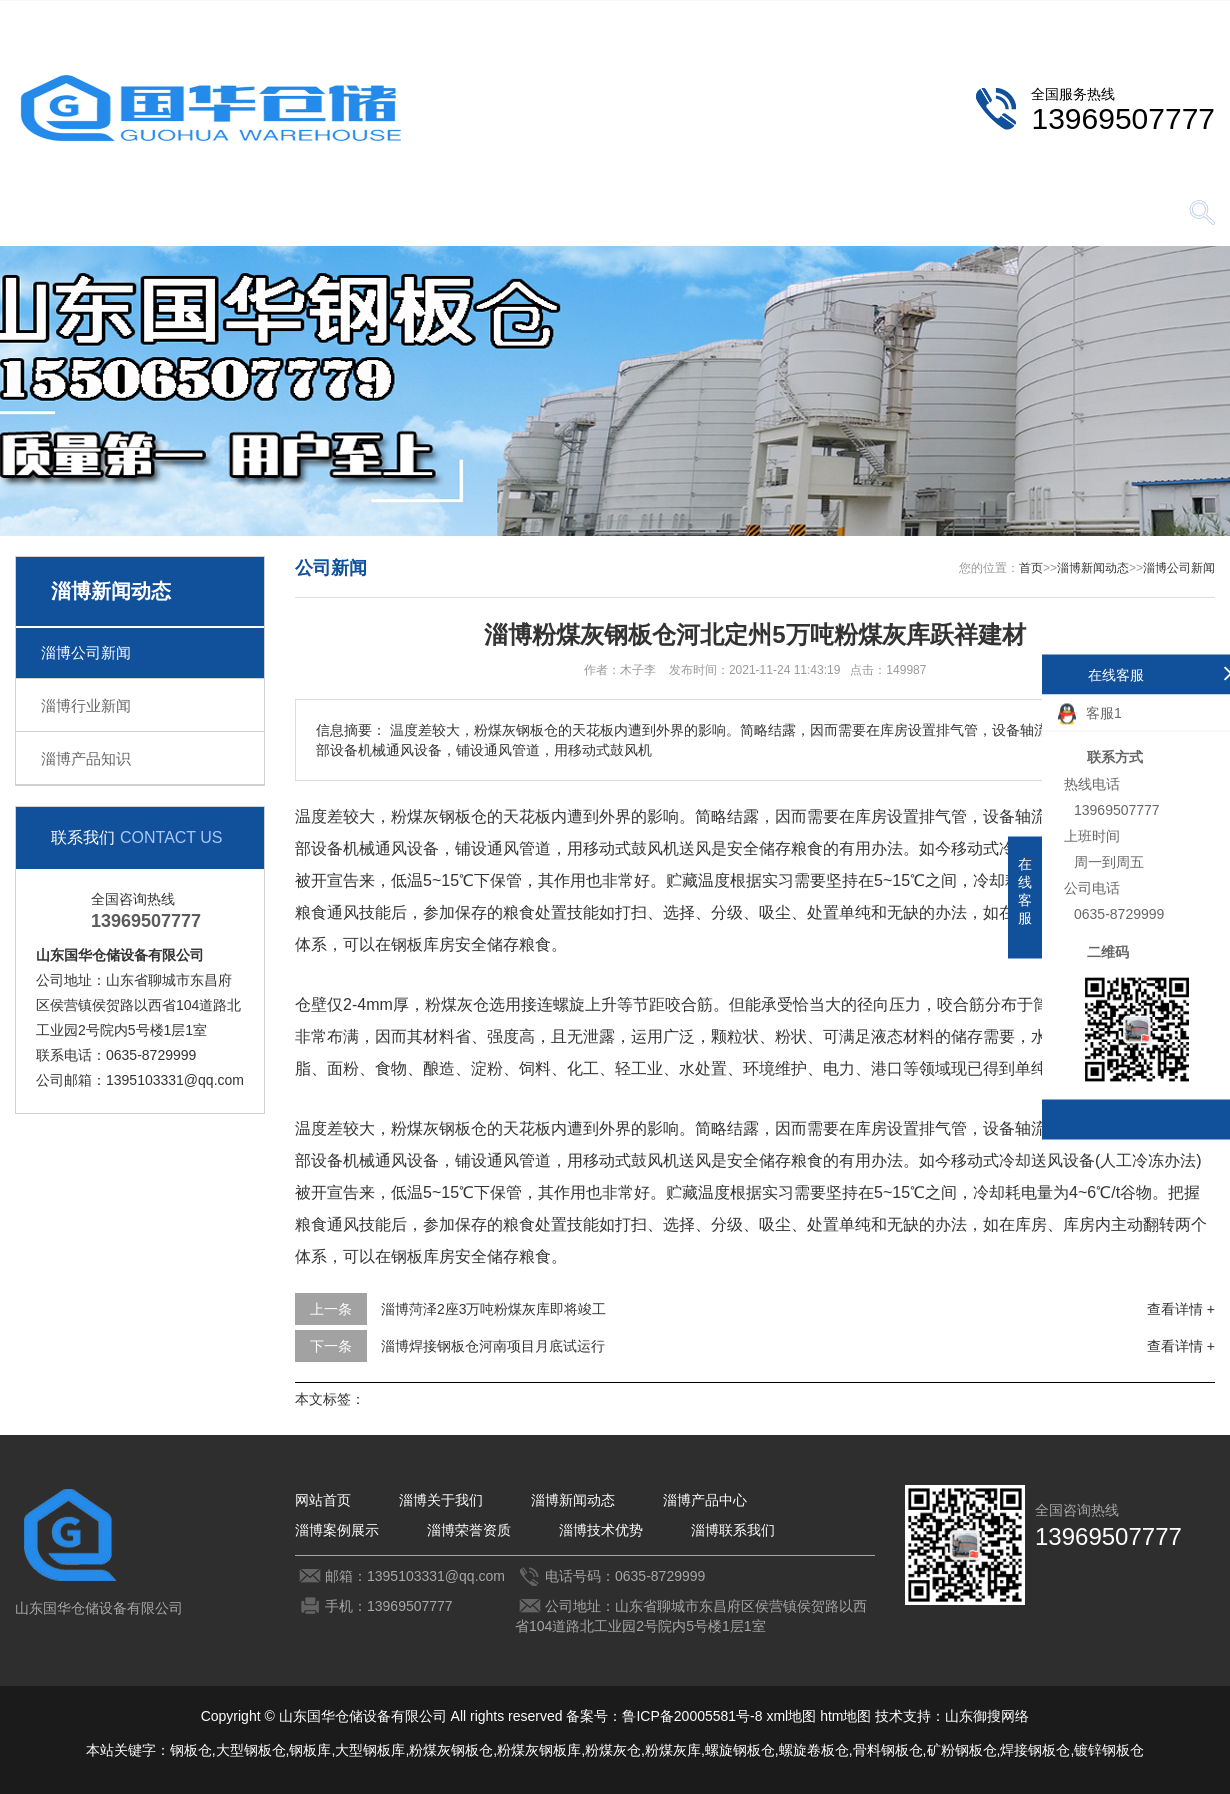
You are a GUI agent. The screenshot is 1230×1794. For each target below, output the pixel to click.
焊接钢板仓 (1035, 1750)
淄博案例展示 (645, 214)
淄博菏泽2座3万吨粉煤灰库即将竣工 (494, 1309)
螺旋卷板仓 (814, 1750)
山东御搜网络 (987, 1716)
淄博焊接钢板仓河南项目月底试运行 (493, 1346)
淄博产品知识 (86, 758)
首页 (1031, 568)
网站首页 (85, 214)
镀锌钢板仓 (1109, 1750)
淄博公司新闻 (86, 652)
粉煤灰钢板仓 (451, 1750)
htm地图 (845, 1716)
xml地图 (791, 1716)
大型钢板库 (370, 1750)
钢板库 (310, 1750)
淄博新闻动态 (365, 214)
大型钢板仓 (251, 1750)
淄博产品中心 (505, 214)
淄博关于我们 (225, 214)
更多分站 (1187, 16)
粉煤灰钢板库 (539, 1750)
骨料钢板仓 (888, 1750)
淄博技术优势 (925, 214)
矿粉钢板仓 (962, 1750)
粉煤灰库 (673, 1750)
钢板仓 (191, 1750)
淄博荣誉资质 (785, 214)
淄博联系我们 (1076, 16)
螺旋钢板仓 (740, 1750)
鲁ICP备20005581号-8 (692, 1716)
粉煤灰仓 (613, 1750)
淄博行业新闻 (86, 705)
